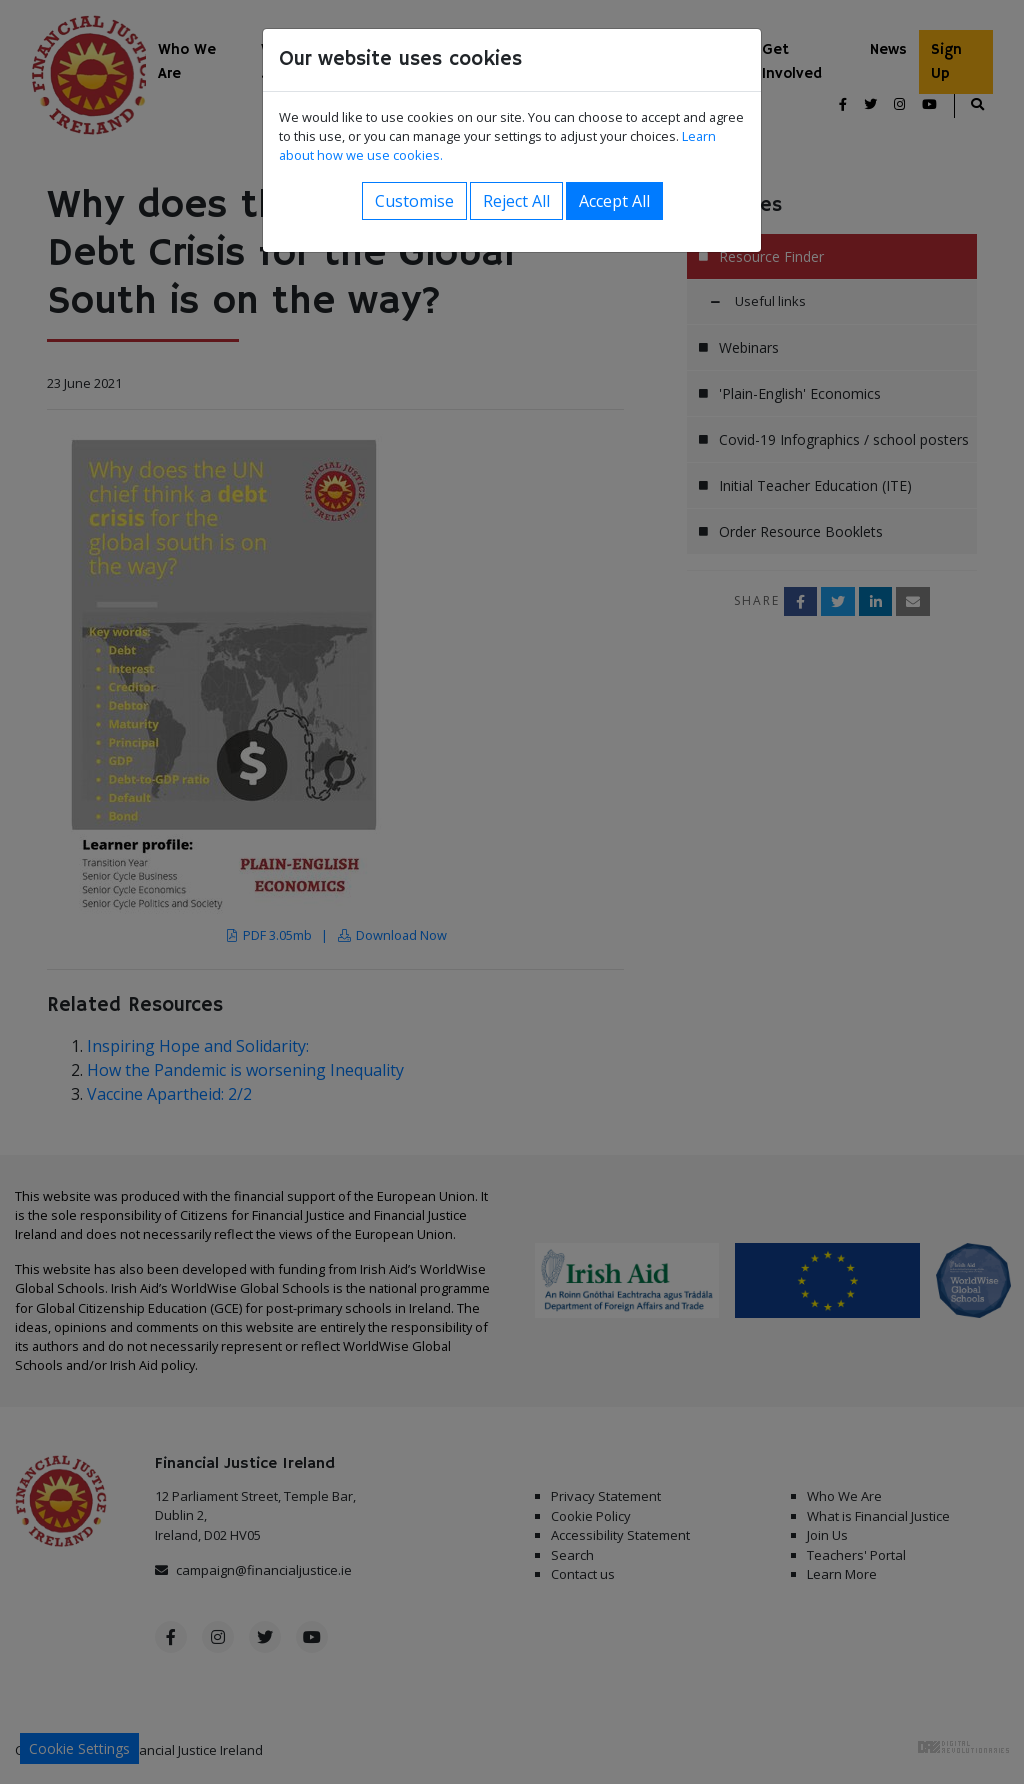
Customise (414, 201)
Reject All (516, 201)
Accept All (614, 201)
